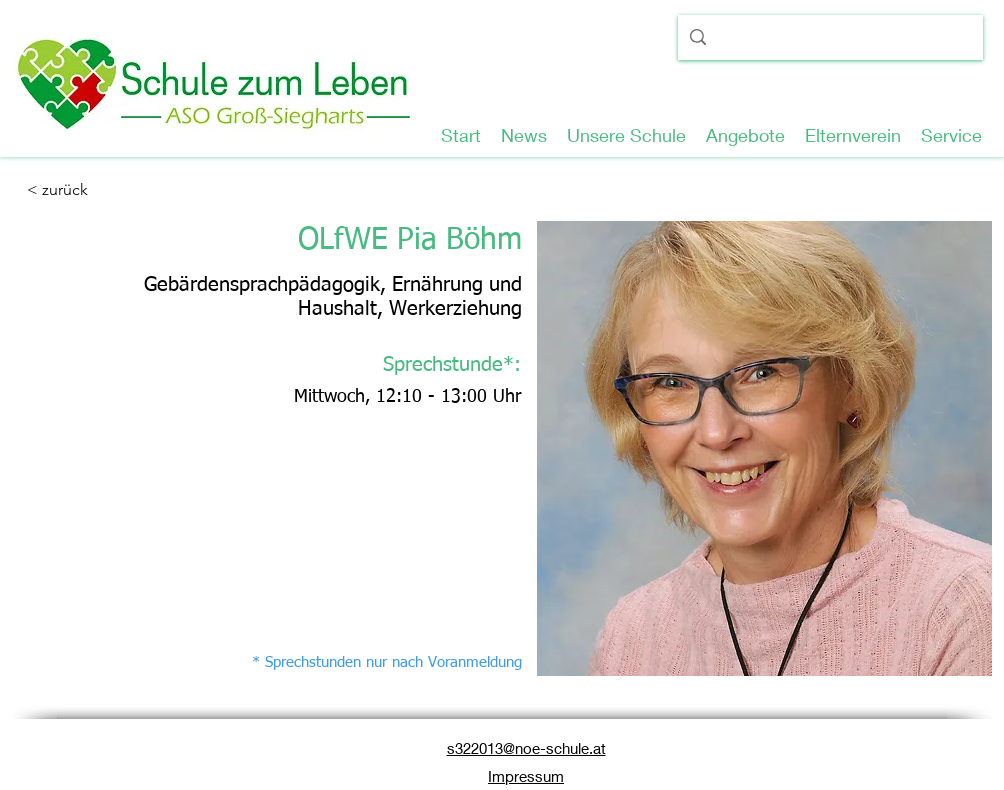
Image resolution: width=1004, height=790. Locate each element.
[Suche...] (829, 41)
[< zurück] (92, 190)
